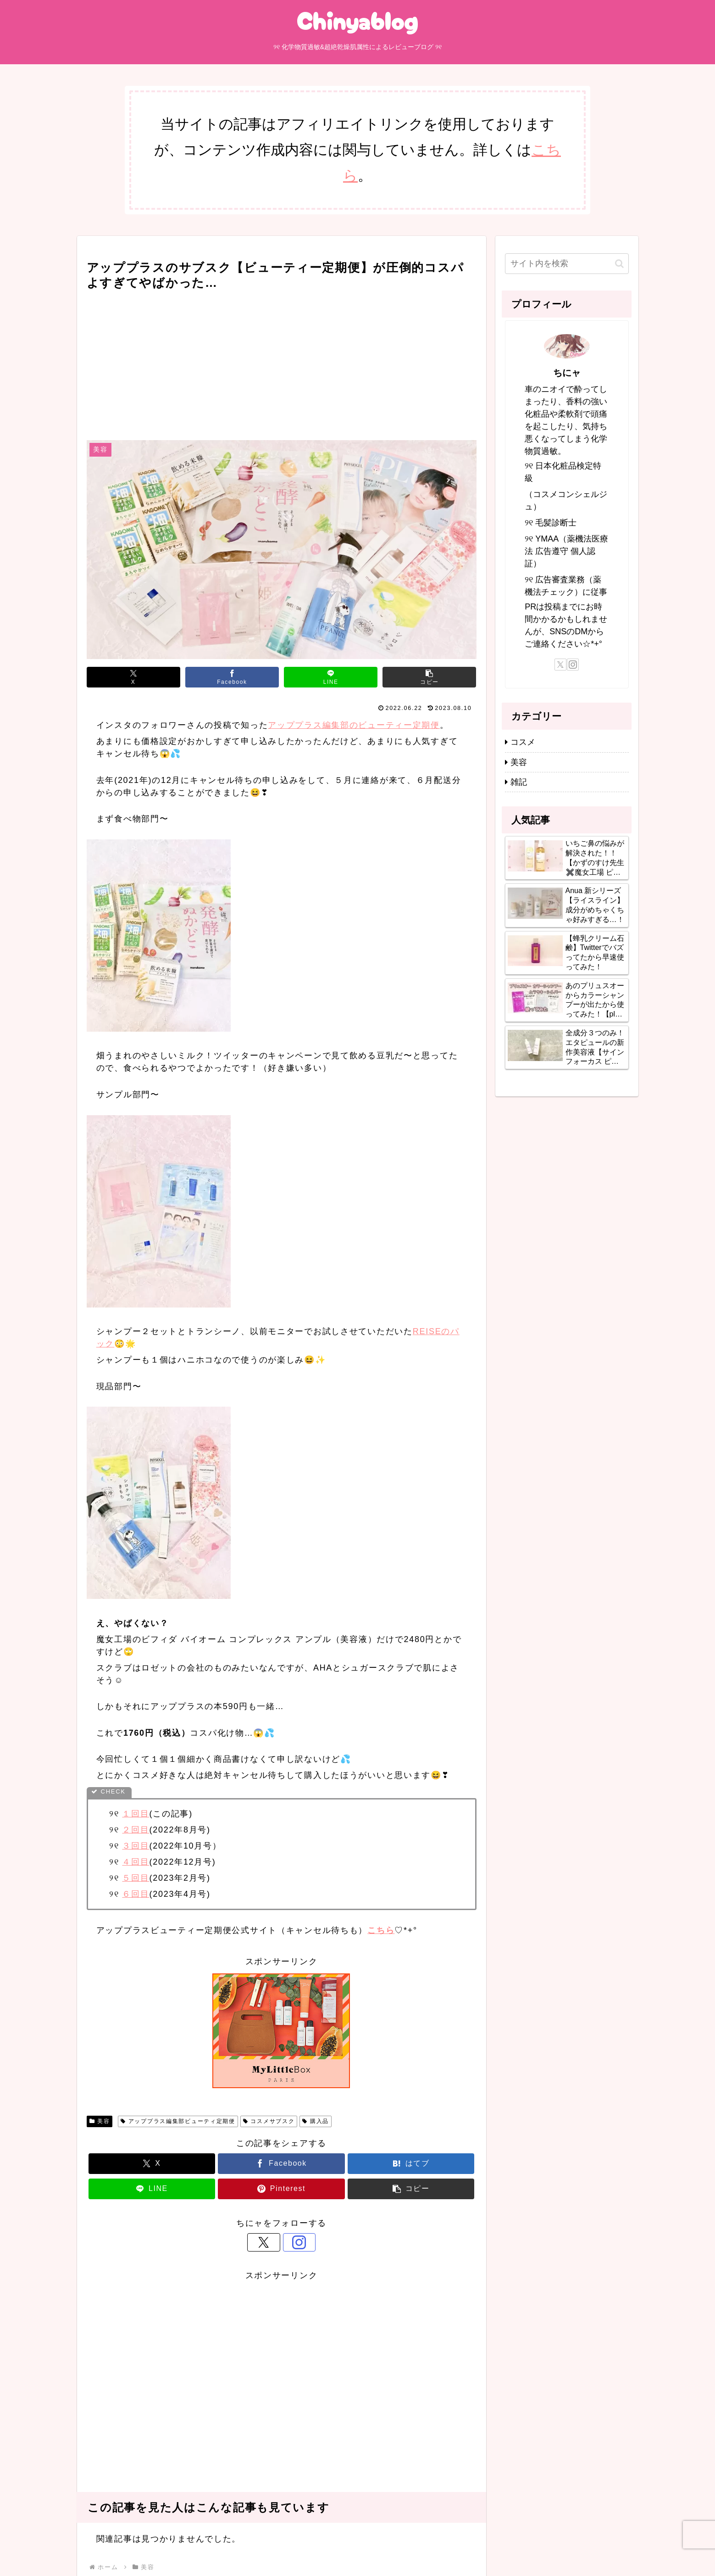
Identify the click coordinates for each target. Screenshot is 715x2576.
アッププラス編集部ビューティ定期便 (178, 2121)
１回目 (135, 1813)
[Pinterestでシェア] (281, 2189)
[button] (429, 677)
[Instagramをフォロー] (292, 2242)
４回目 (135, 1861)
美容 (99, 2121)
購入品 (315, 2121)
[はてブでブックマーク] (411, 2163)
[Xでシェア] (133, 677)
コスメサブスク (269, 2121)
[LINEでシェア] (330, 677)
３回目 (135, 1845)
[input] (567, 263)
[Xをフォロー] (271, 2242)
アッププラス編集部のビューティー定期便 (354, 725)
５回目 (135, 1878)
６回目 (135, 1894)
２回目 (135, 1829)
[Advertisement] (282, 361)
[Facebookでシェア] (232, 677)
